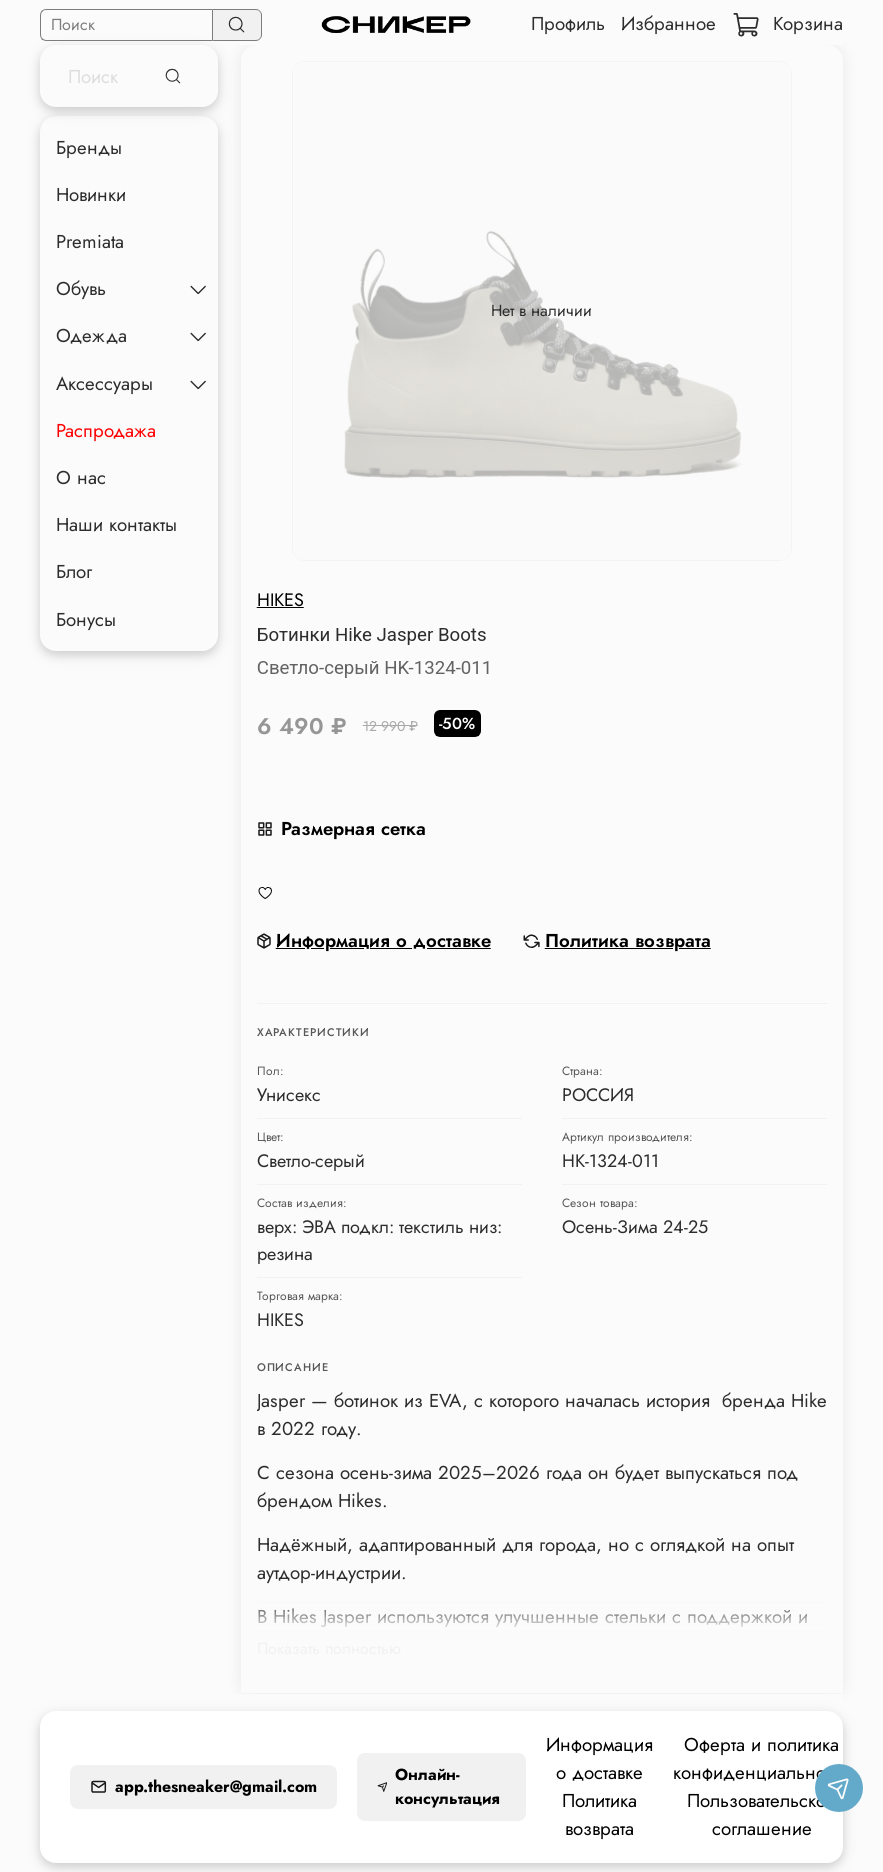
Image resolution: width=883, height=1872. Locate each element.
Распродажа (106, 430)
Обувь (81, 288)
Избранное (668, 23)
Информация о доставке (599, 1758)
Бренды (89, 147)
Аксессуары (104, 383)
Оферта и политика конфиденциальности (761, 1758)
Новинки (91, 194)
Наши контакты (116, 524)
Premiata (90, 241)
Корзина (787, 24)
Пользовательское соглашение (761, 1814)
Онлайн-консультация (438, 1786)
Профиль (568, 23)
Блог (74, 571)
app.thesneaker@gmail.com (203, 1786)
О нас (81, 477)
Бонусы (86, 619)
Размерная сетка (341, 828)
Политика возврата (599, 1814)
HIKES (280, 600)
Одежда (91, 335)
